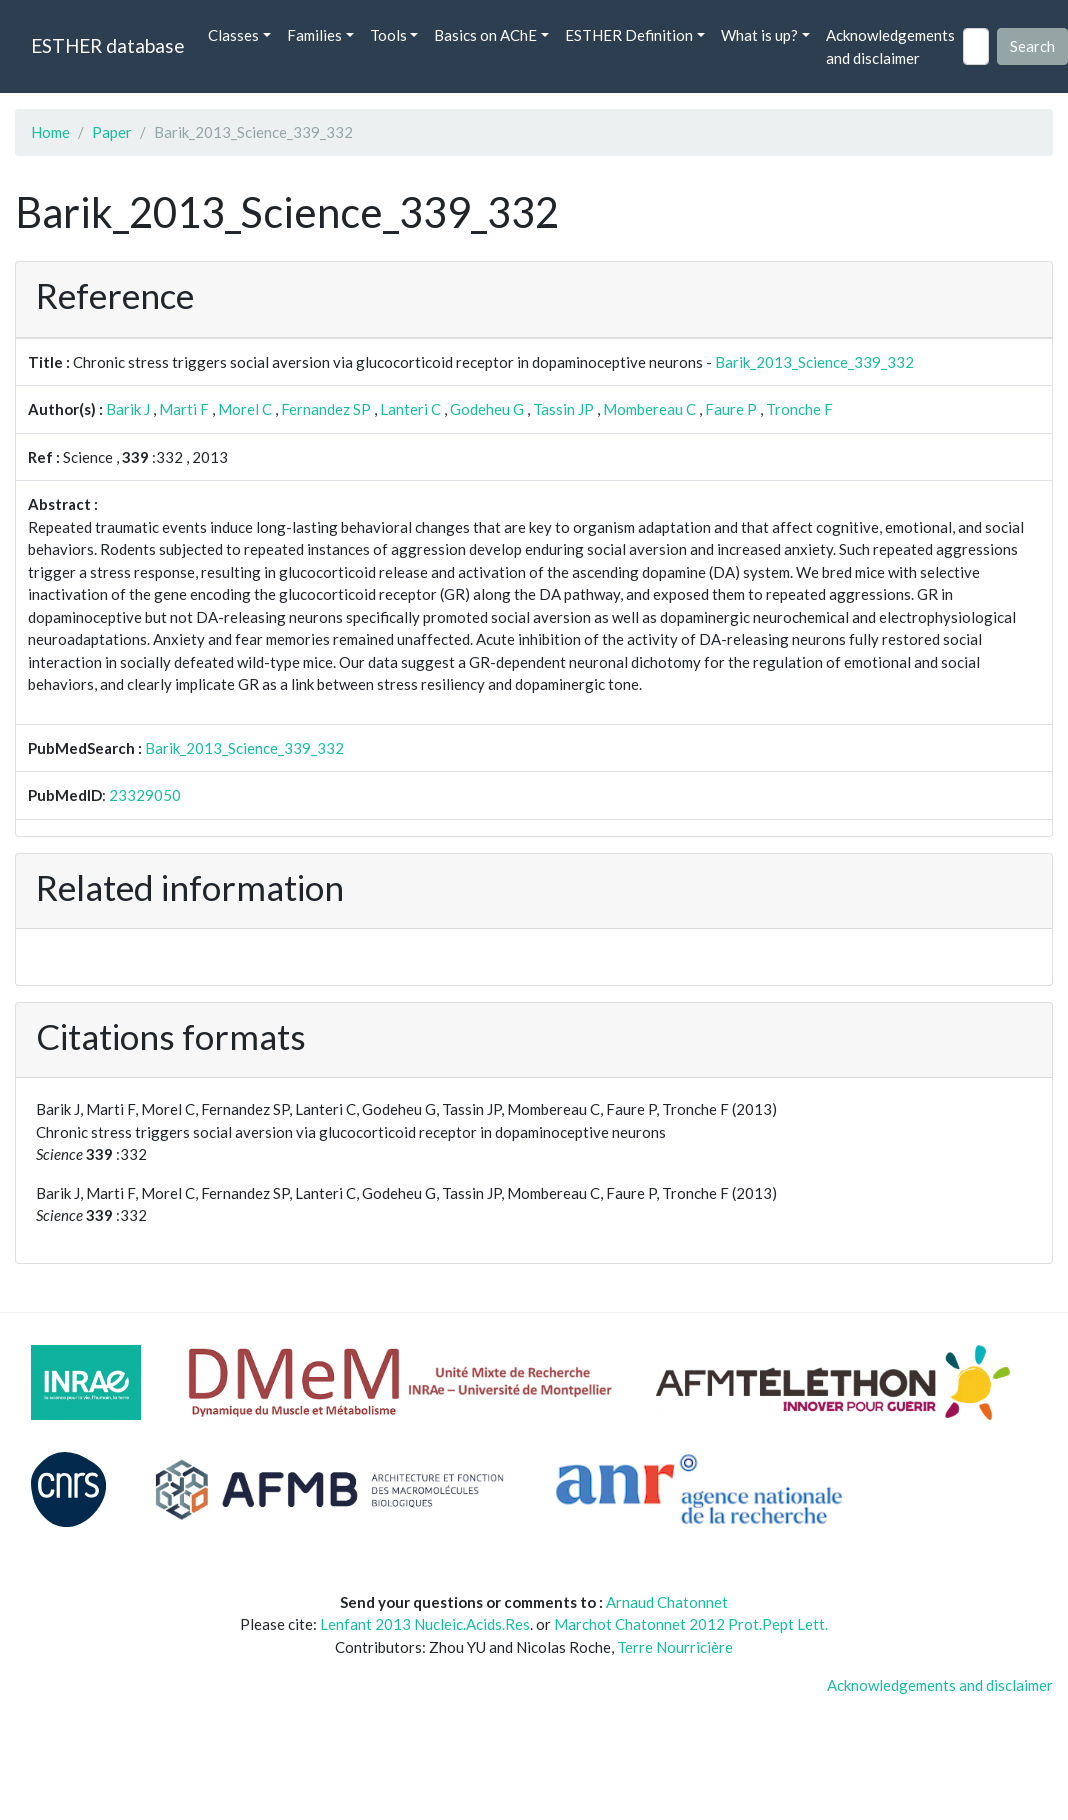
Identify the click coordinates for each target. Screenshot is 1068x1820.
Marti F (184, 409)
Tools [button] (388, 35)
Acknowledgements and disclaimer (890, 46)
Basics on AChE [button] (485, 35)
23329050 (145, 795)
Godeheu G (487, 409)
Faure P (731, 409)
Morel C (245, 409)
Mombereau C (649, 409)
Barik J (128, 409)
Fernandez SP (326, 409)
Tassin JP (563, 409)
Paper (112, 132)
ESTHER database (107, 45)
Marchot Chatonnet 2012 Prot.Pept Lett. (691, 1624)
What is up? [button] (759, 35)
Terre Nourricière (675, 1647)
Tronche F (799, 409)
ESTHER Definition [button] (629, 35)
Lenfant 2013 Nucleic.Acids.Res (425, 1624)
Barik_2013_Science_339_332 (814, 362)
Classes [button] (233, 35)
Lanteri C (410, 409)
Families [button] (314, 35)
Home (50, 132)
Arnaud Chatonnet (667, 1602)
